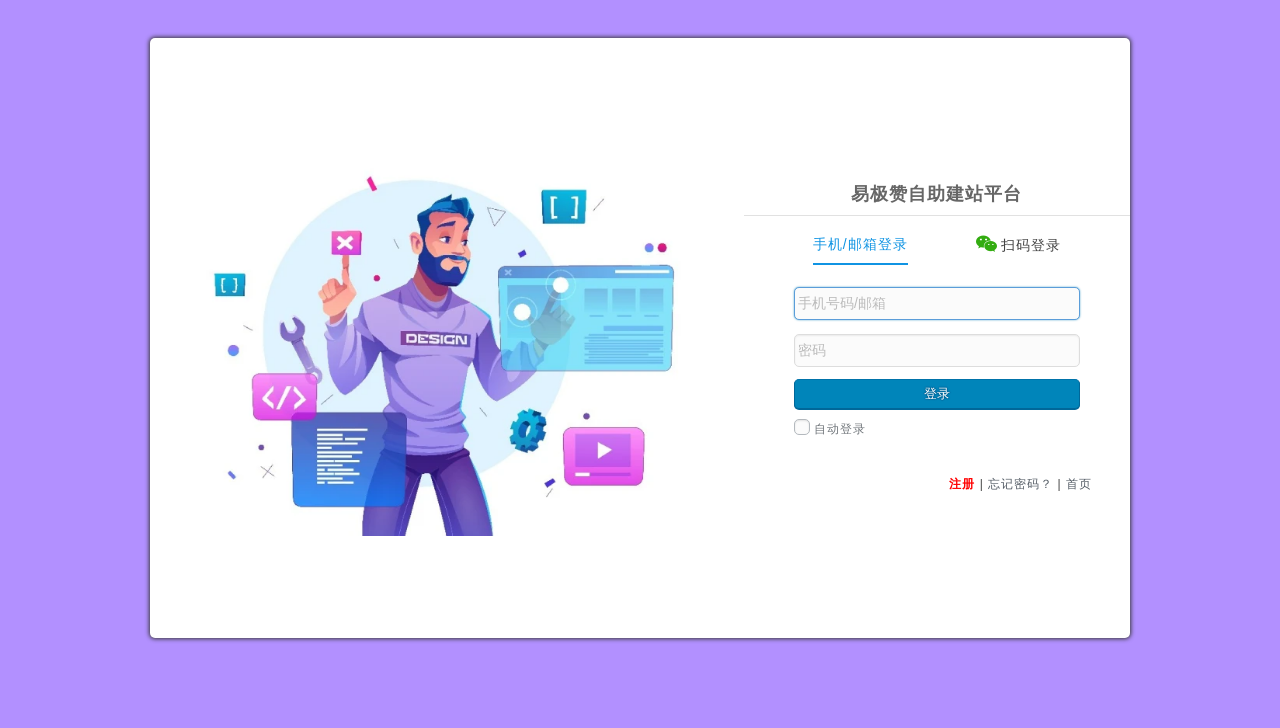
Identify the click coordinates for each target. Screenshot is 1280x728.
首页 (1079, 484)
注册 (962, 484)
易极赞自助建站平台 (936, 194)
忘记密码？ (1020, 484)
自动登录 (830, 429)
